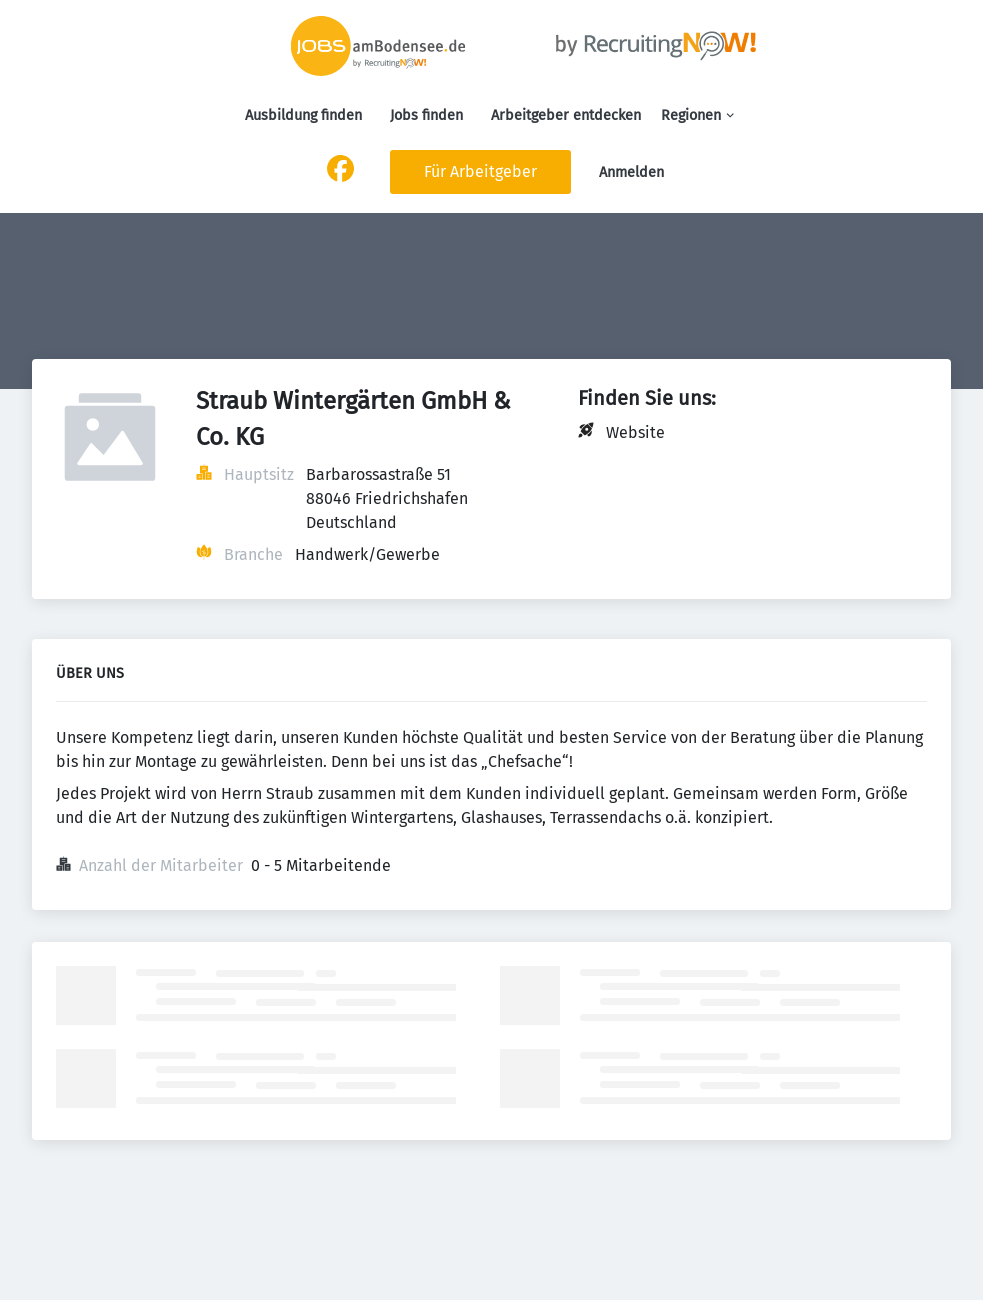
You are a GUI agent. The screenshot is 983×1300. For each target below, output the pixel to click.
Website (635, 432)
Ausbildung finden (303, 115)
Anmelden (631, 172)
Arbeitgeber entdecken (566, 115)
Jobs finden (426, 115)
